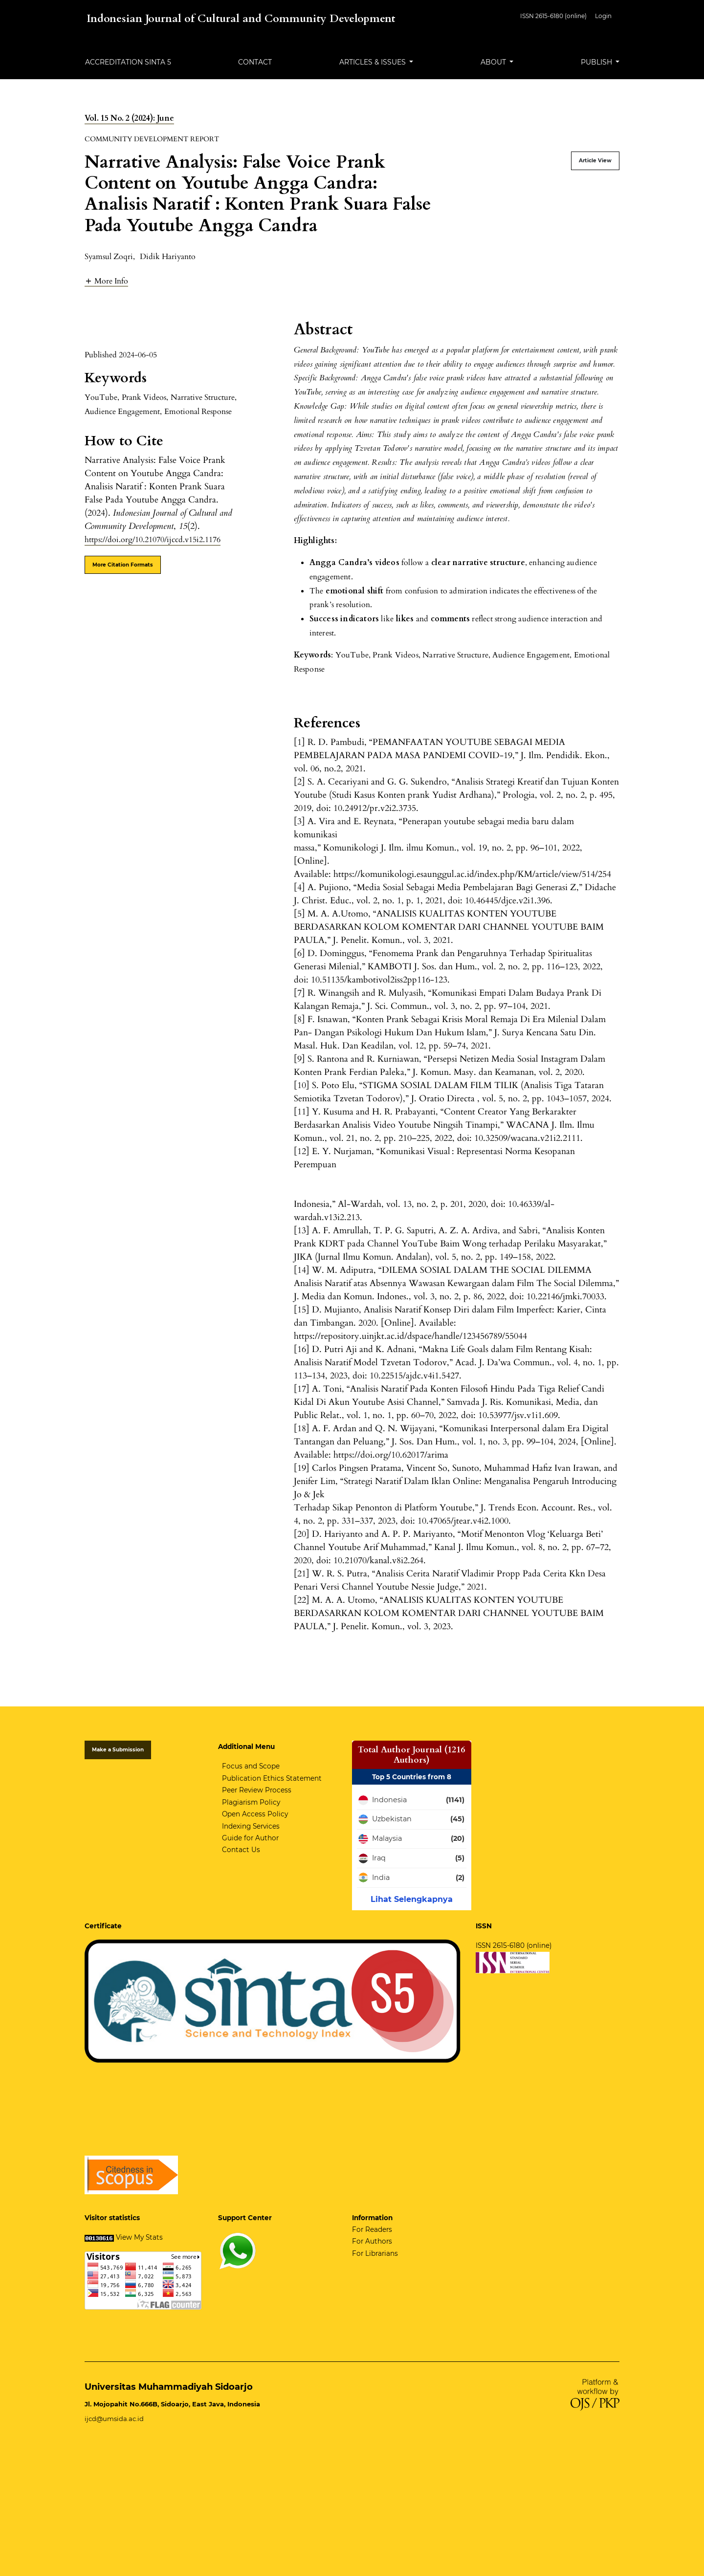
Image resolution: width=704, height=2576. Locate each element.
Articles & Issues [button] (373, 62)
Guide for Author (250, 1838)
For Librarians (375, 2253)
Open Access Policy (255, 1814)
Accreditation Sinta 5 (128, 62)
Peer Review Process (256, 1790)
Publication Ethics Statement (272, 1778)
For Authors (372, 2241)
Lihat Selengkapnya (412, 1899)
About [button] (494, 62)
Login (603, 16)
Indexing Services (251, 1826)
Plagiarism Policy (251, 1802)
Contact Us (241, 1850)
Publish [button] (597, 62)
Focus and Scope (251, 1766)
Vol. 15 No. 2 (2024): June (129, 118)
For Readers (372, 2229)
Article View (595, 160)
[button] (106, 280)
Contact (255, 62)
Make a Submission (118, 1749)
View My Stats (139, 2237)
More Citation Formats (122, 565)
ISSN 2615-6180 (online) (553, 16)
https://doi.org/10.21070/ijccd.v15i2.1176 (152, 539)
